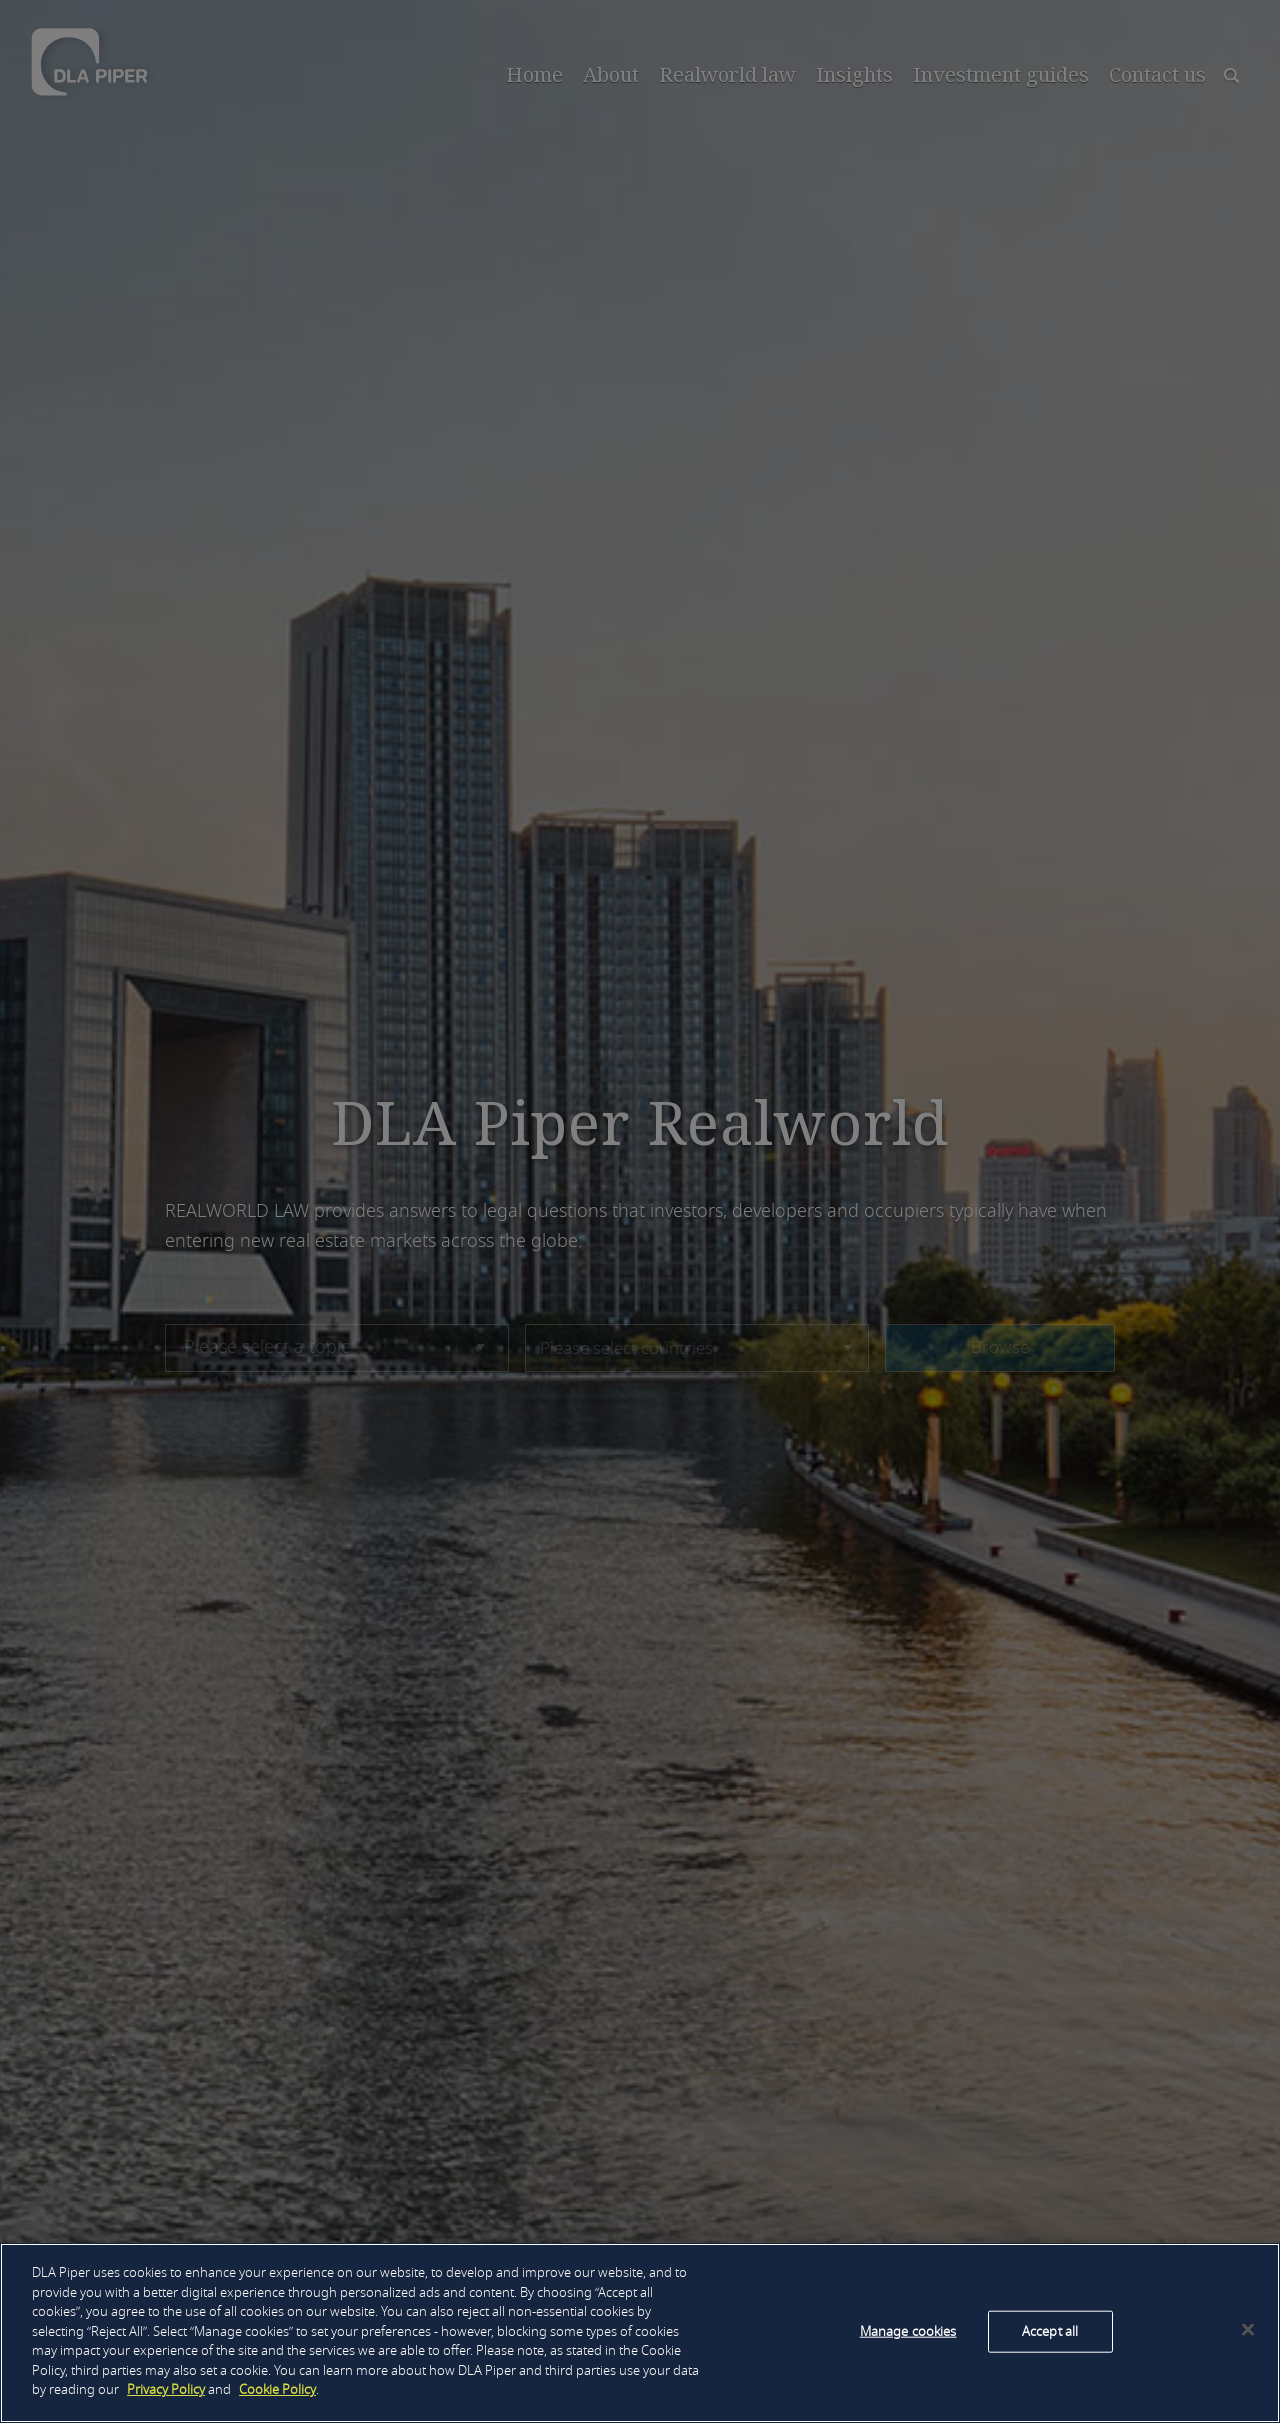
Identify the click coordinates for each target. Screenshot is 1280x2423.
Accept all (1050, 2331)
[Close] (1248, 2330)
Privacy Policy (166, 2389)
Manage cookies (908, 2331)
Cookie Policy (277, 2389)
